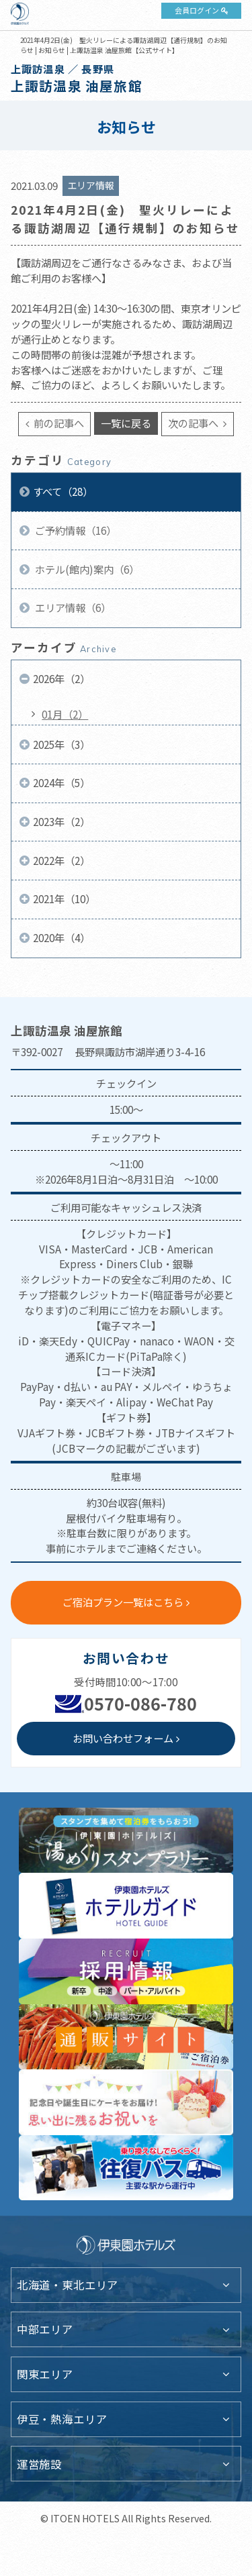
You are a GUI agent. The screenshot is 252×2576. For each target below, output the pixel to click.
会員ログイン (197, 10)
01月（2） (65, 714)
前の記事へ (58, 422)
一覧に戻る (126, 422)
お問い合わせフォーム (123, 1738)
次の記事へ (194, 422)
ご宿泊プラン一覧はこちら (122, 1601)
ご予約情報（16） (74, 530)
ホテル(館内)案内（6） (86, 569)
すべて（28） (63, 491)
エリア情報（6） (72, 607)
